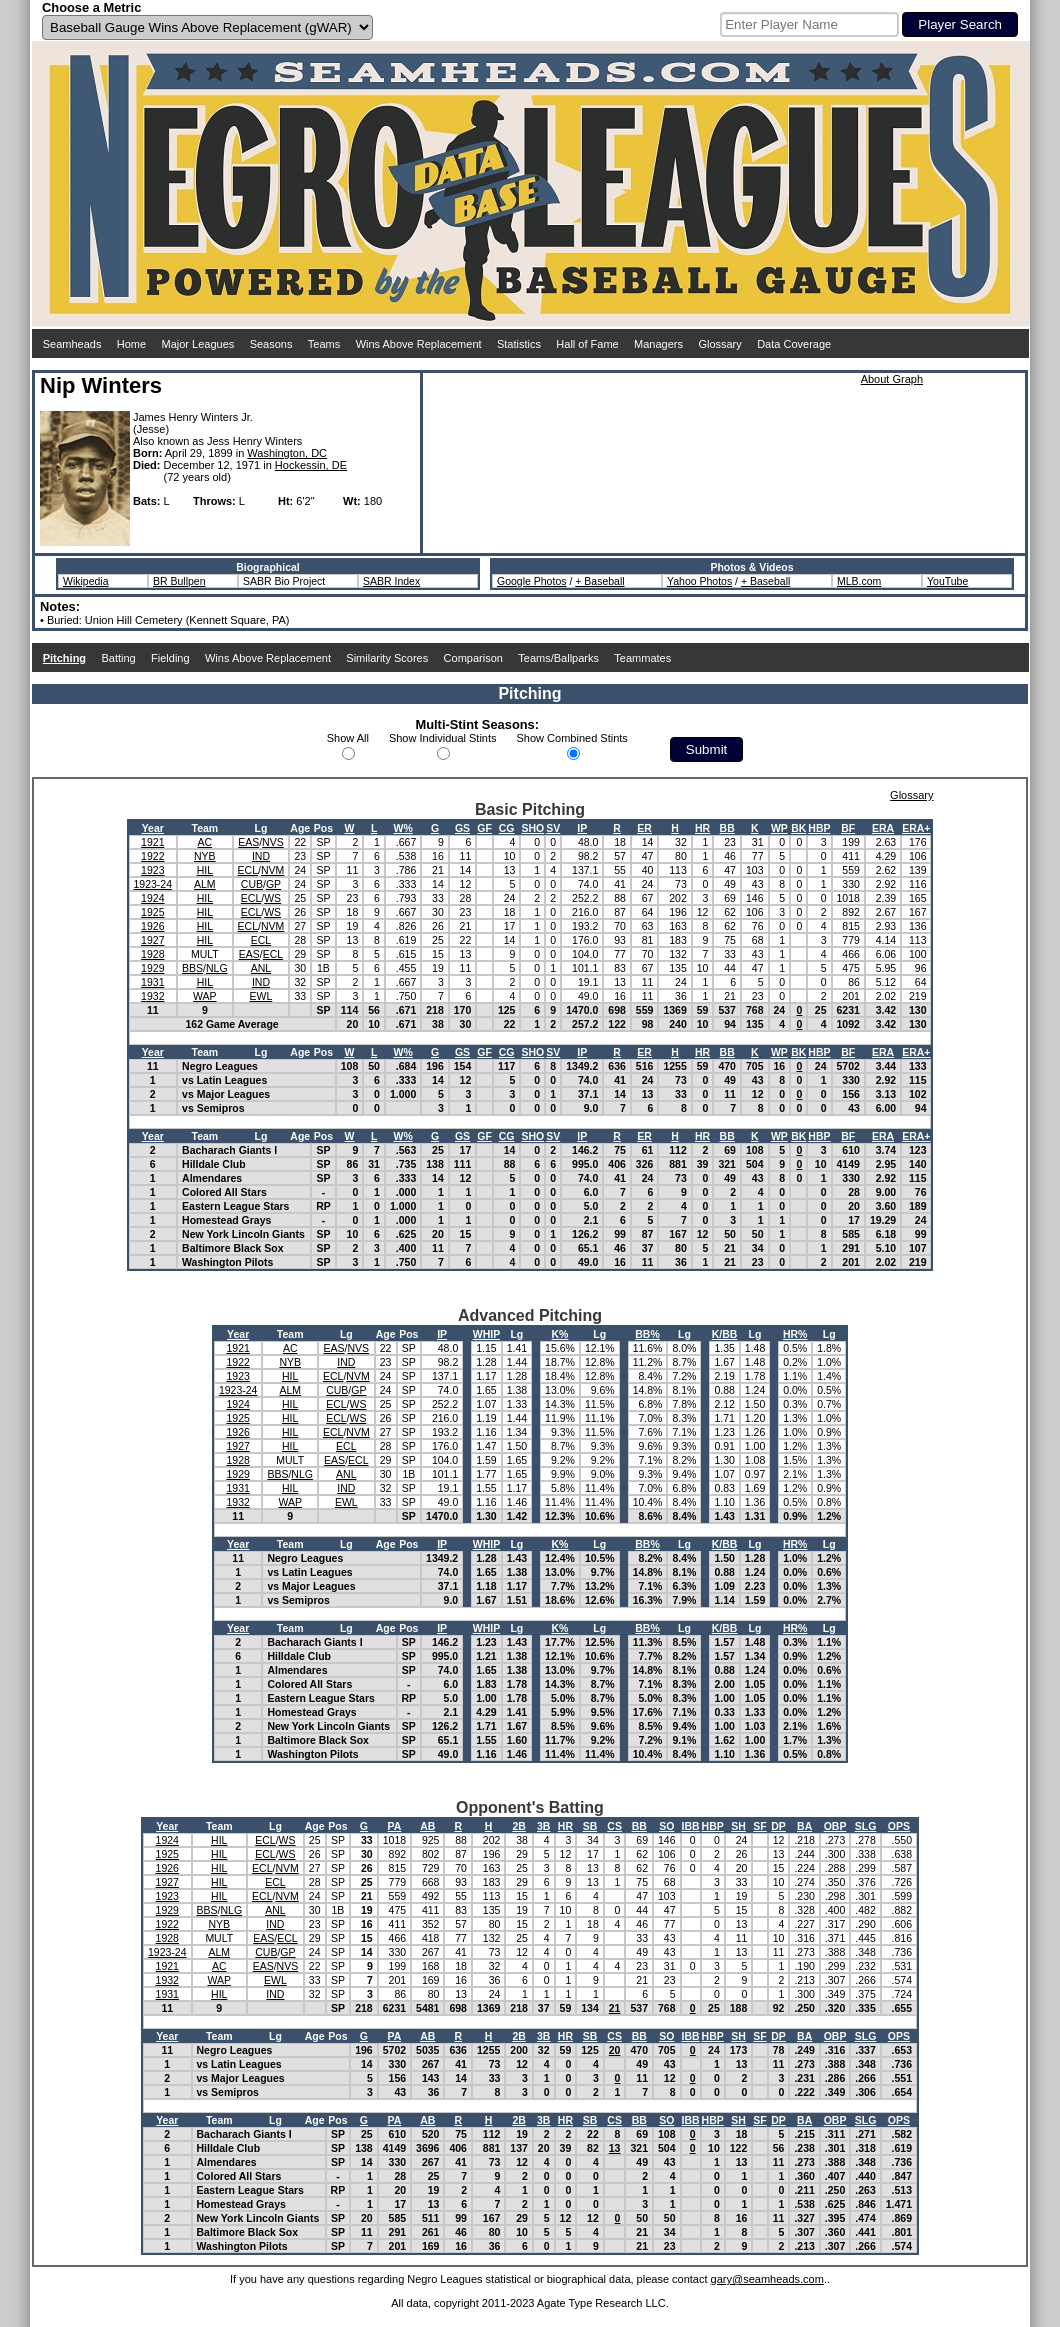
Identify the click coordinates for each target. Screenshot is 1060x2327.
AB (427, 1826)
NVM (272, 870)
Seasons (271, 344)
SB (590, 1826)
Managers (658, 344)
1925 (152, 912)
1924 (152, 898)
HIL (205, 870)
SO (666, 1826)
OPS (899, 1826)
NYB (205, 856)
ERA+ (916, 828)
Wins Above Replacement (419, 344)
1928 (152, 954)
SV (553, 828)
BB (727, 828)
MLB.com (859, 581)
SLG (866, 1826)
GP (273, 884)
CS (614, 1826)
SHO (532, 828)
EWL (261, 996)
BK (798, 828)
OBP (835, 1826)
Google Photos (531, 581)
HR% (795, 1334)
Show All (348, 738)
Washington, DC (287, 453)
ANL (261, 968)
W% (402, 828)
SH (738, 1826)
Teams (324, 344)
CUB (252, 884)
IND (261, 856)
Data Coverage (794, 344)
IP (582, 828)
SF (759, 1826)
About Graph (892, 379)
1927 (152, 940)
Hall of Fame (587, 344)
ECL (248, 870)
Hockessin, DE (311, 465)
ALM (205, 884)
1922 (152, 856)
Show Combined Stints (572, 738)
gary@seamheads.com (767, 2279)
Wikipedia (86, 581)
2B (518, 1826)
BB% (647, 1334)
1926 (152, 926)
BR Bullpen (179, 581)
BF (848, 828)
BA (804, 1826)
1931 (152, 982)
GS (462, 828)
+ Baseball (599, 581)
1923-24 (153, 884)
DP (778, 1826)
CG (507, 828)
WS (272, 898)
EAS (248, 842)
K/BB (725, 1334)
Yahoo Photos (699, 581)
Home (131, 344)
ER (644, 828)
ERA (883, 828)
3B (543, 1826)
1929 (152, 968)
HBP (819, 828)
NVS (273, 842)
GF (484, 828)
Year (153, 828)
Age (300, 828)
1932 (152, 996)
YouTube (947, 581)
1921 (152, 842)
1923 (152, 870)
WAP (205, 996)
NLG (217, 968)
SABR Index (391, 581)
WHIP (486, 1334)
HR (702, 828)
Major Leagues (198, 344)
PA (394, 1826)
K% (560, 1334)
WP (779, 828)
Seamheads (72, 344)
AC (205, 842)
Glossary (719, 344)
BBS (192, 968)
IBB (691, 1826)
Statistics (519, 344)
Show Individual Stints (443, 738)
